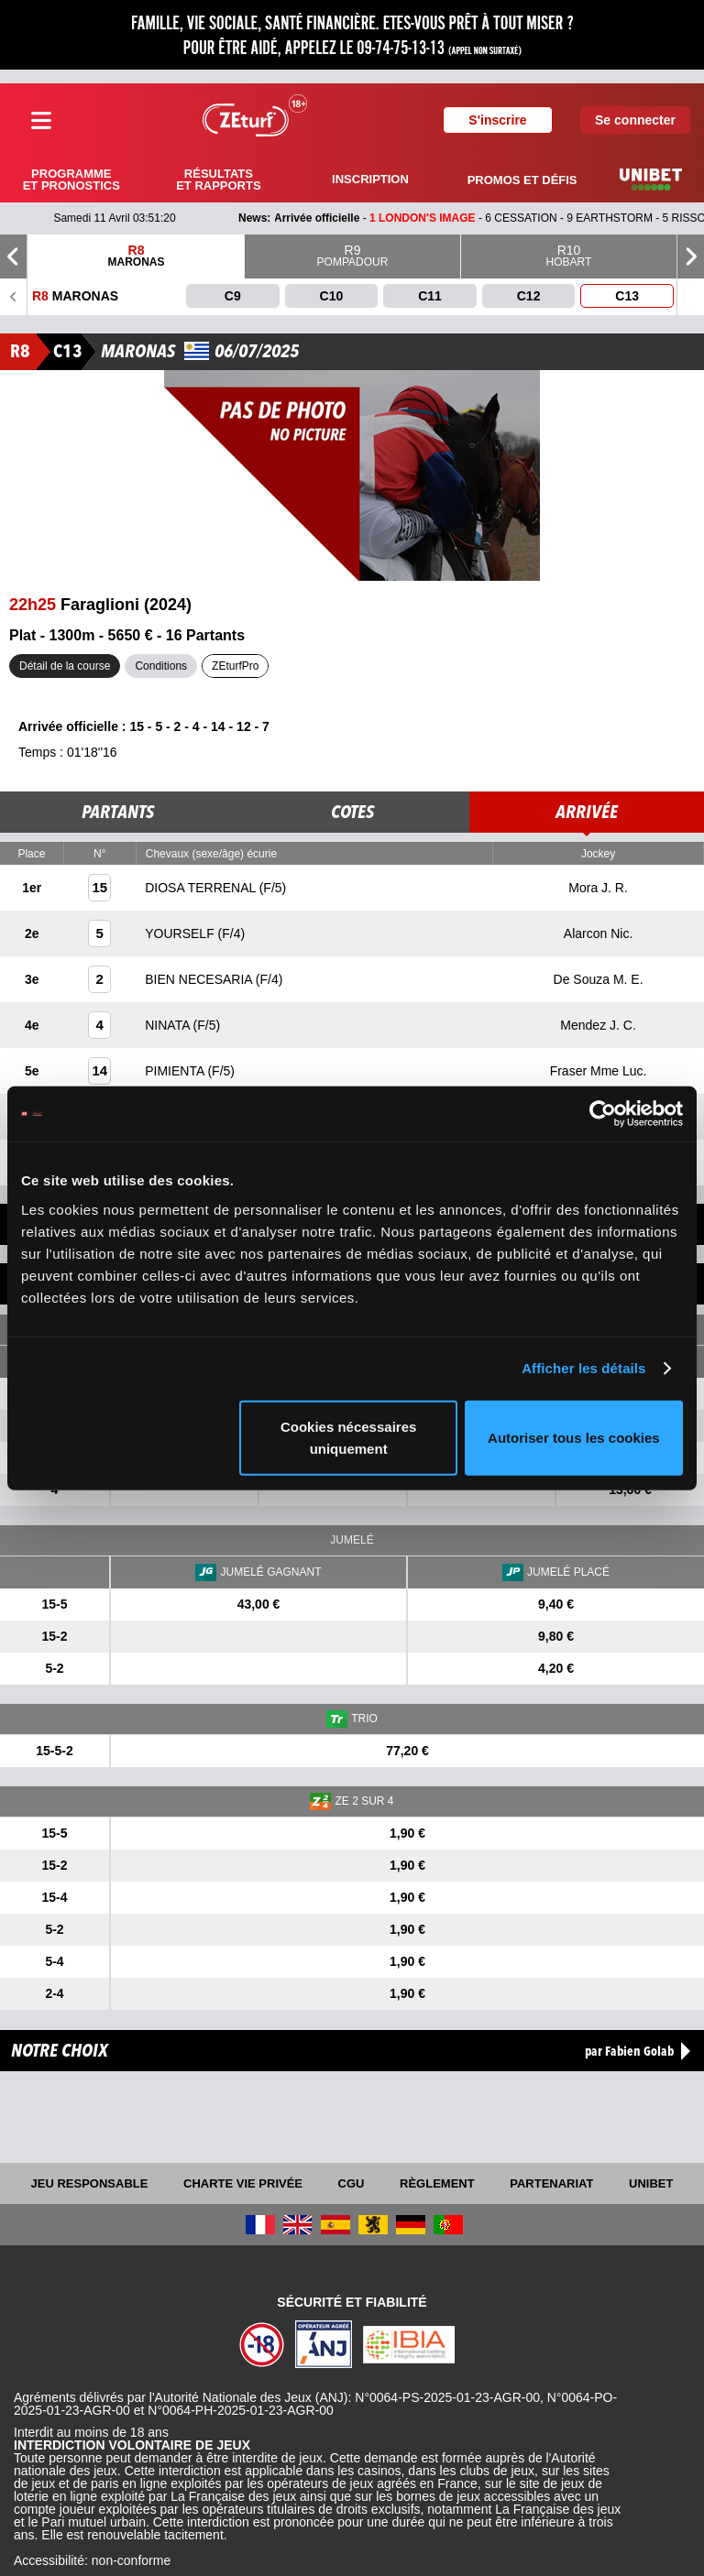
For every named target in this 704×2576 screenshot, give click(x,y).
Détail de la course (64, 666)
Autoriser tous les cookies (574, 1437)
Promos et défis (523, 180)
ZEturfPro (235, 666)
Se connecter (635, 120)
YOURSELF (181, 933)
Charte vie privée (242, 2183)
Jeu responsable (89, 2183)
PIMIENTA (176, 1071)
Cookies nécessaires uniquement (348, 1437)
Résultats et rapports (218, 179)
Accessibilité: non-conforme (92, 2560)
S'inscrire (497, 120)
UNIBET (651, 2183)
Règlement (437, 2183)
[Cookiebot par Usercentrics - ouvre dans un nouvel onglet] (602, 1114)
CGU (351, 2183)
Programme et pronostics (71, 179)
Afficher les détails (583, 1368)
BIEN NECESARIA (200, 979)
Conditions (161, 666)
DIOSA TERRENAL (201, 887)
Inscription (370, 179)
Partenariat (551, 2183)
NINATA (168, 1025)
